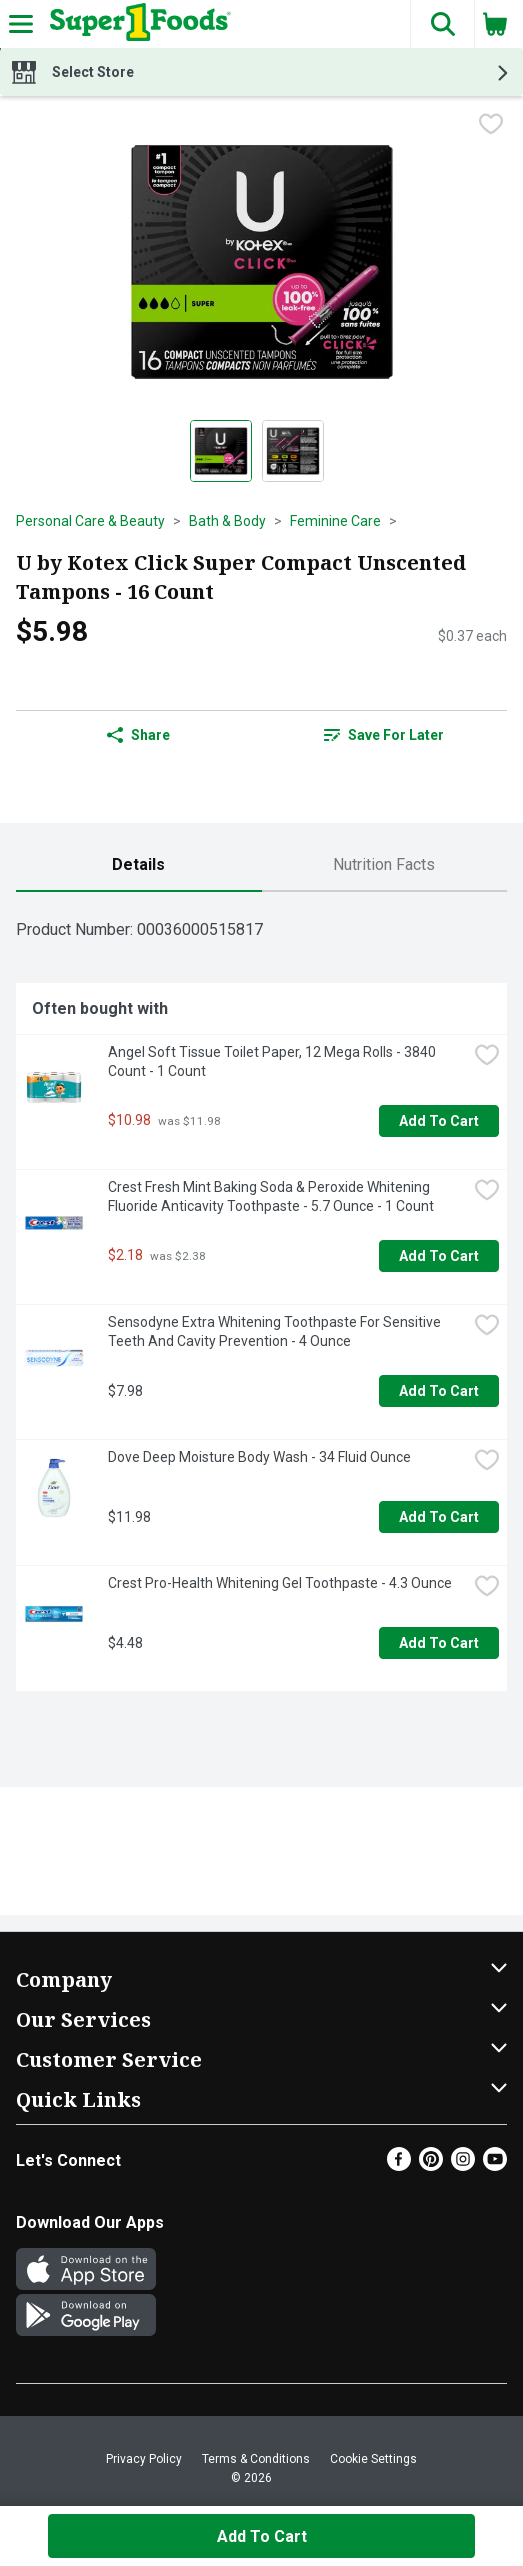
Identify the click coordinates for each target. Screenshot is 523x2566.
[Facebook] (399, 2165)
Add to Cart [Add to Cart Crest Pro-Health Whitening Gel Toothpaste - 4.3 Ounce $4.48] (439, 1643)
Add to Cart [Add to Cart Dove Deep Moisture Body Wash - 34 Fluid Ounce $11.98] (439, 1517)
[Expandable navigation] (21, 24)
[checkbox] (491, 126)
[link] (385, 735)
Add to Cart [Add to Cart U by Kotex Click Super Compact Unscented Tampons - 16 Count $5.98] (262, 2536)
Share (138, 735)
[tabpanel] (261, 1299)
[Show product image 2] (293, 451)
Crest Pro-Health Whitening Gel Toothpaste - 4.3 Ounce (280, 1583)
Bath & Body (227, 521)
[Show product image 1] (221, 451)
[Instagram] (463, 2165)
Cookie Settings (373, 2459)
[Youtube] (495, 2165)
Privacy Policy (144, 2459)
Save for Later (384, 735)
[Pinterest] (431, 2165)
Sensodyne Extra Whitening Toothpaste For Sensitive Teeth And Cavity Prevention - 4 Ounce (276, 1331)
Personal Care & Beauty (90, 521)
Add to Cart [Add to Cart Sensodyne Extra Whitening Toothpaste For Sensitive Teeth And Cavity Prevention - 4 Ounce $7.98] (439, 1391)
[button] (442, 24)
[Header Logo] (136, 24)
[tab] (139, 865)
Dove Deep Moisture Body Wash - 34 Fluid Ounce (259, 1457)
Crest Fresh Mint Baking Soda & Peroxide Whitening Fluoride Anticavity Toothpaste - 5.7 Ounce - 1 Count (271, 1196)
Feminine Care (335, 521)
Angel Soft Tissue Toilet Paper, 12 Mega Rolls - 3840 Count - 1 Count (273, 1061)
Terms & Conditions (256, 2459)
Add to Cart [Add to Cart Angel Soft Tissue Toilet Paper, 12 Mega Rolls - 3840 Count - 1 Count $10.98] (439, 1121)
